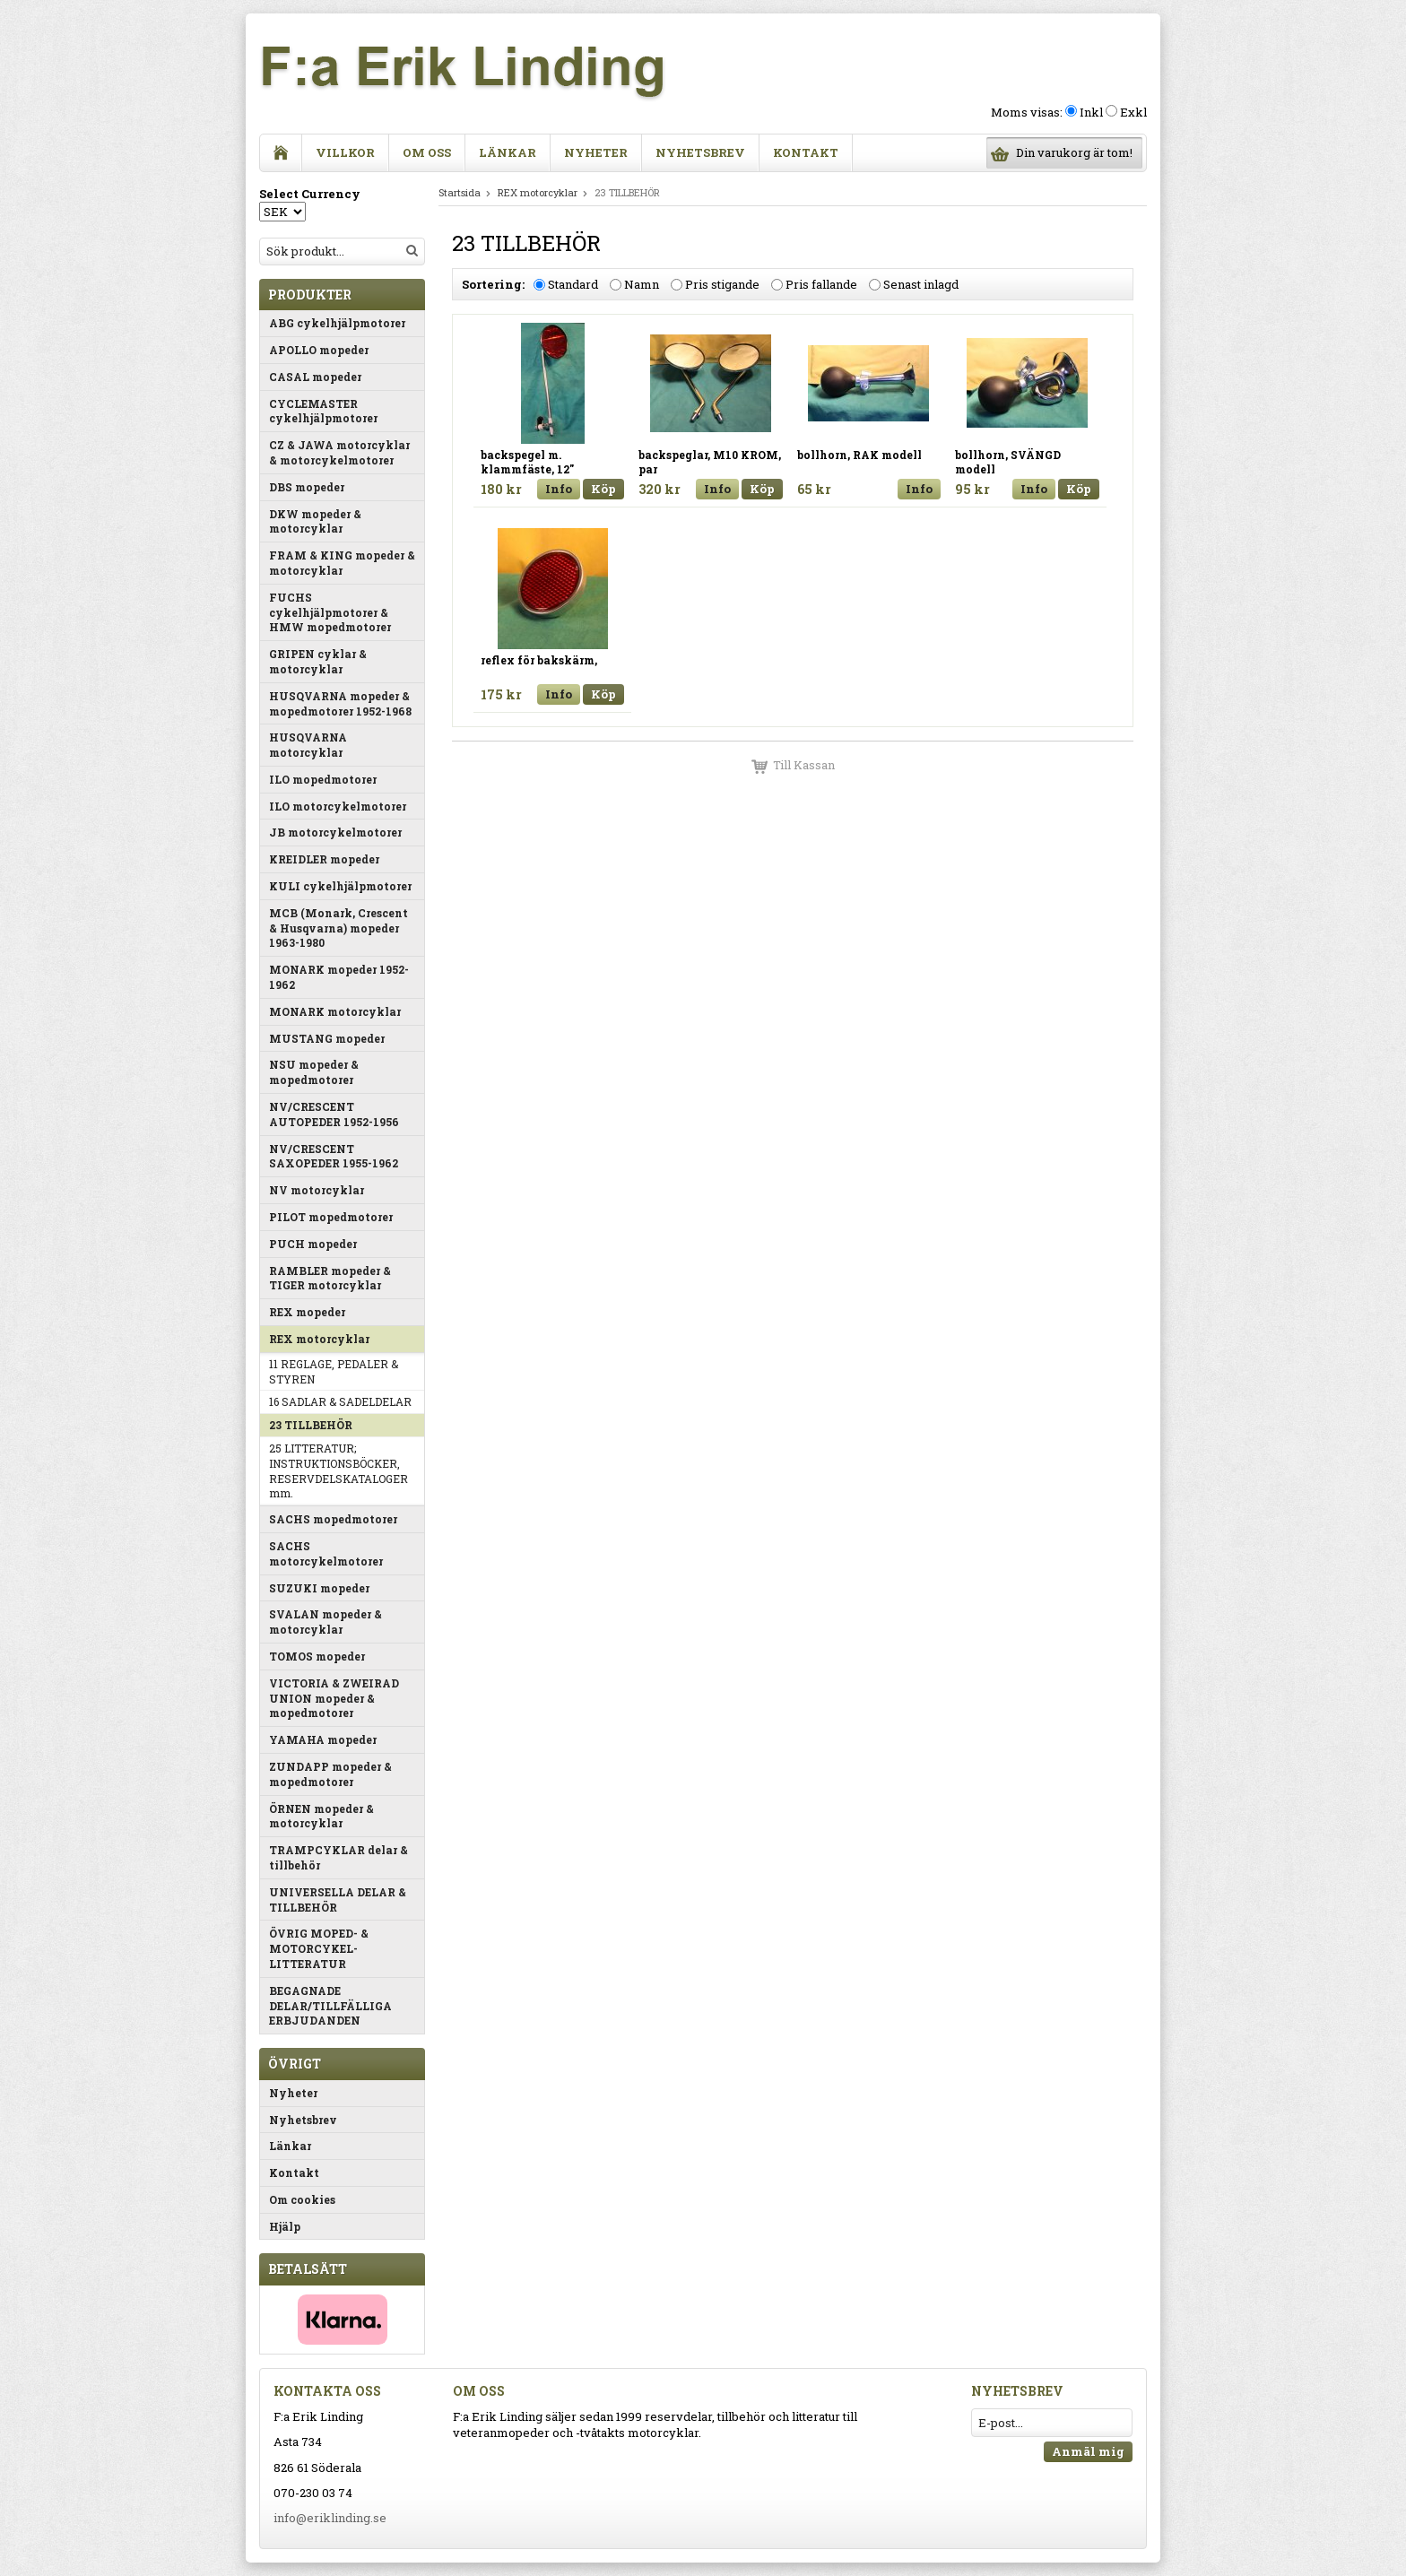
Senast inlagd (921, 284)
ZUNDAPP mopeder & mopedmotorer (330, 1774)
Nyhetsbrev (700, 152)
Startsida (459, 192)
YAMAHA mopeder (323, 1739)
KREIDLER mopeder (324, 859)
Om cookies (302, 2199)
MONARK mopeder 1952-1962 (339, 977)
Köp (603, 489)
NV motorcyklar (316, 1190)
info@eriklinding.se (329, 2518)
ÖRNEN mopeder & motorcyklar (321, 1816)
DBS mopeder (306, 487)
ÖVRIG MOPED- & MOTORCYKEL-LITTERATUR (319, 1948)
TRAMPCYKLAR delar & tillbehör (338, 1857)
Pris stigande (722, 284)
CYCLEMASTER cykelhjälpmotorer (323, 411)
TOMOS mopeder (317, 1656)
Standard (573, 284)
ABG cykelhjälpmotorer (337, 323)
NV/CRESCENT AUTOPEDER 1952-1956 (334, 1114)
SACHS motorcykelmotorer (326, 1553)
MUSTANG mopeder (327, 1038)
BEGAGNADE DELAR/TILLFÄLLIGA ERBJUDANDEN (330, 2005)
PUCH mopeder (313, 1243)
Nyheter (596, 152)
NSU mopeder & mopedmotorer (314, 1072)
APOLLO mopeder (319, 350)
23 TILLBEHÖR (310, 1425)
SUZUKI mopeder (319, 1588)
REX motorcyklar (319, 1338)
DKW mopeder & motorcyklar (315, 521)
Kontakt (805, 152)
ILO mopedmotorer (323, 779)
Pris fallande (821, 284)
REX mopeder (307, 1312)
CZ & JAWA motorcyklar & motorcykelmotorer (339, 452)
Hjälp (284, 2226)
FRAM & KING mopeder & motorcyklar (342, 562)
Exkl (1133, 112)
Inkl (1091, 112)
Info (558, 489)
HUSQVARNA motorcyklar (308, 744)
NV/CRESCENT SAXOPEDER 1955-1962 (333, 1156)
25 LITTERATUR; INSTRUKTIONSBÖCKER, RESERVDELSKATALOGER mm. (338, 1470)
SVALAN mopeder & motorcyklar (325, 1621)
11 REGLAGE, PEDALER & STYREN (333, 1371)
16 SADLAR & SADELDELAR (340, 1401)
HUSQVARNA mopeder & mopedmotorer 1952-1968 (340, 703)
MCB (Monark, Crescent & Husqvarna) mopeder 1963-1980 (338, 928)
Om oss (427, 152)
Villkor (345, 152)
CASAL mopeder (315, 376)
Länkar (507, 152)
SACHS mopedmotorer (333, 1519)
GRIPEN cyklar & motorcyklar (318, 661)
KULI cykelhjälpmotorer (340, 886)
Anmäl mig (1088, 2451)
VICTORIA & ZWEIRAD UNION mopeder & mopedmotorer (334, 1698)
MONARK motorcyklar (335, 1011)
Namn (641, 284)
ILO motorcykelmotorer (337, 806)
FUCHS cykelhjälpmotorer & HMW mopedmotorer (330, 612)
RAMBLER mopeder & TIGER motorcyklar (330, 1278)
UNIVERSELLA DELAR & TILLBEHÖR (337, 1899)
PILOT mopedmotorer (331, 1217)
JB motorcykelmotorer (335, 832)
